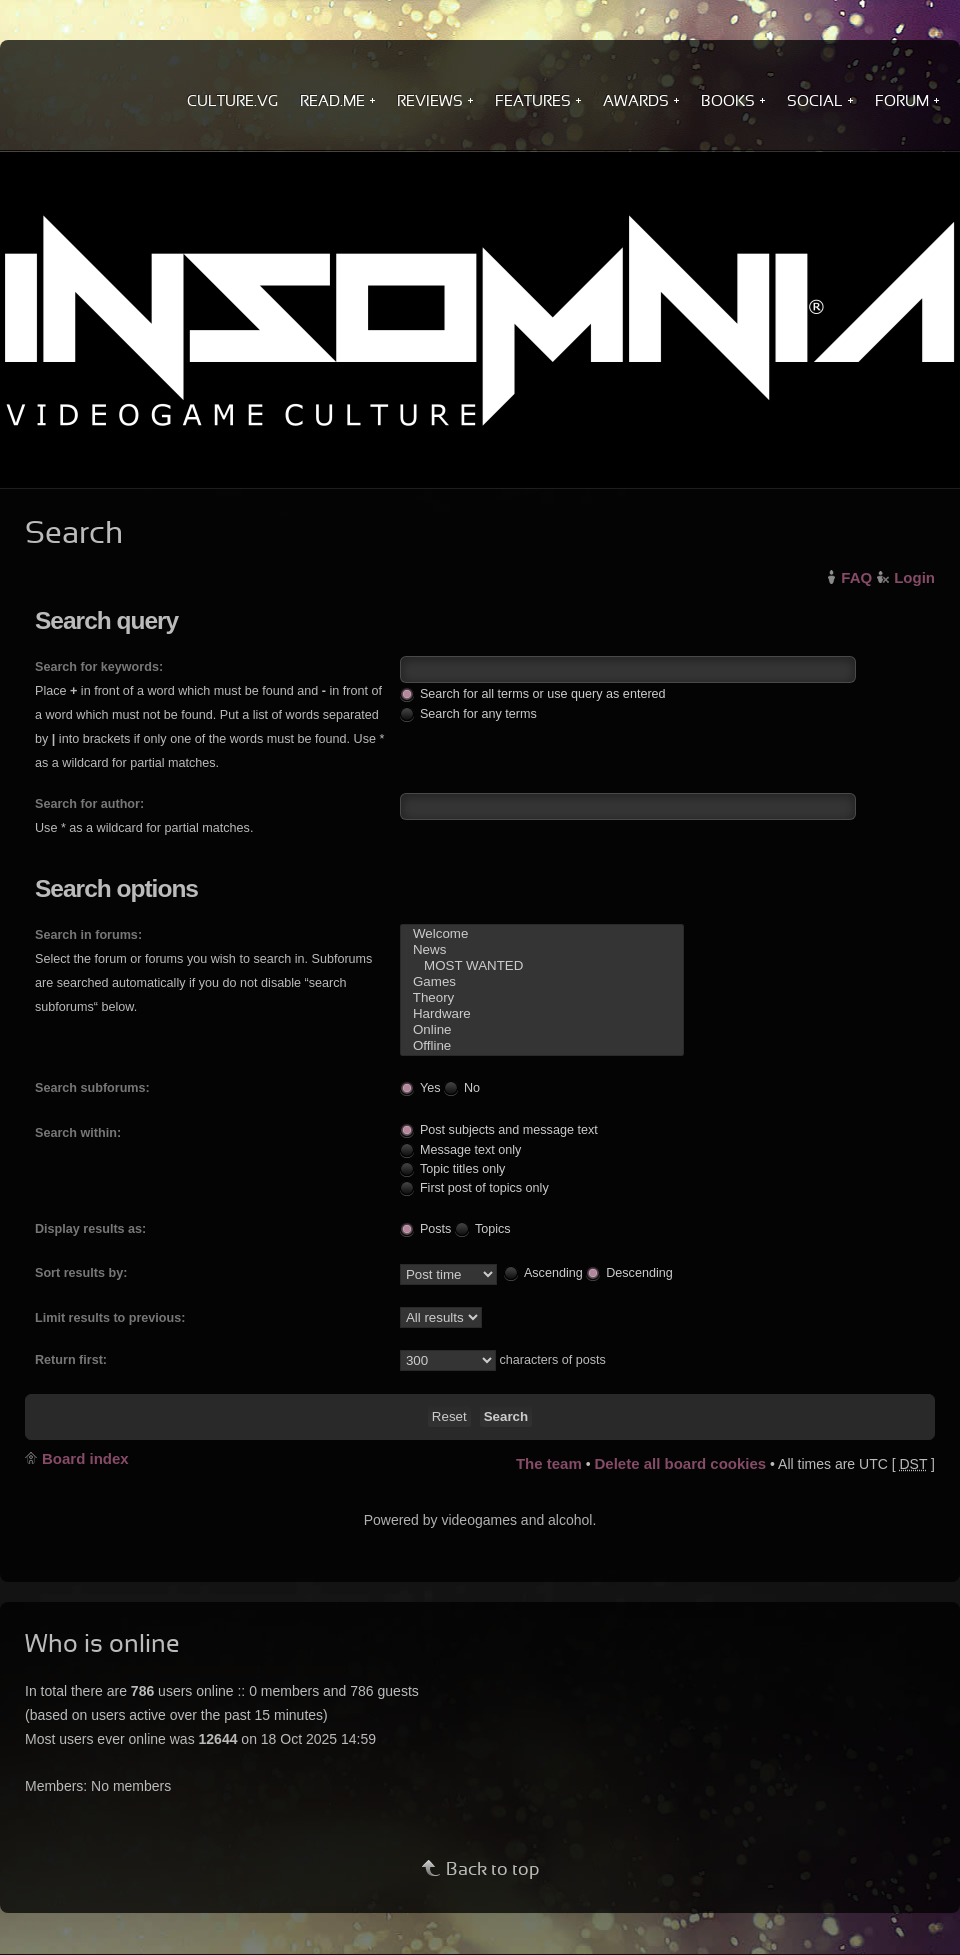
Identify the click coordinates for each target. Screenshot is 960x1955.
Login (914, 577)
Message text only (461, 1149)
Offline (542, 1046)
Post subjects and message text (499, 1129)
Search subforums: (92, 1088)
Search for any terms (468, 713)
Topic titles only (452, 1168)
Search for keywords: (99, 667)
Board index (85, 1458)
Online (542, 1030)
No (462, 1087)
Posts (426, 1228)
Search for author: (89, 804)
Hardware (542, 1014)
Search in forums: (88, 935)
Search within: (78, 1133)
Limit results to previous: (110, 1318)
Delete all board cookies (680, 1463)
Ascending (543, 1272)
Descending (629, 1272)
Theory (542, 998)
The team (549, 1463)
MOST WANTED (542, 966)
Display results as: (90, 1229)
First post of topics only (474, 1187)
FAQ (856, 577)
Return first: (71, 1360)
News (542, 950)
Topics (483, 1228)
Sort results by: (81, 1273)
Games (542, 982)
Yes (420, 1087)
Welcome (542, 934)
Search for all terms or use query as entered (533, 693)
